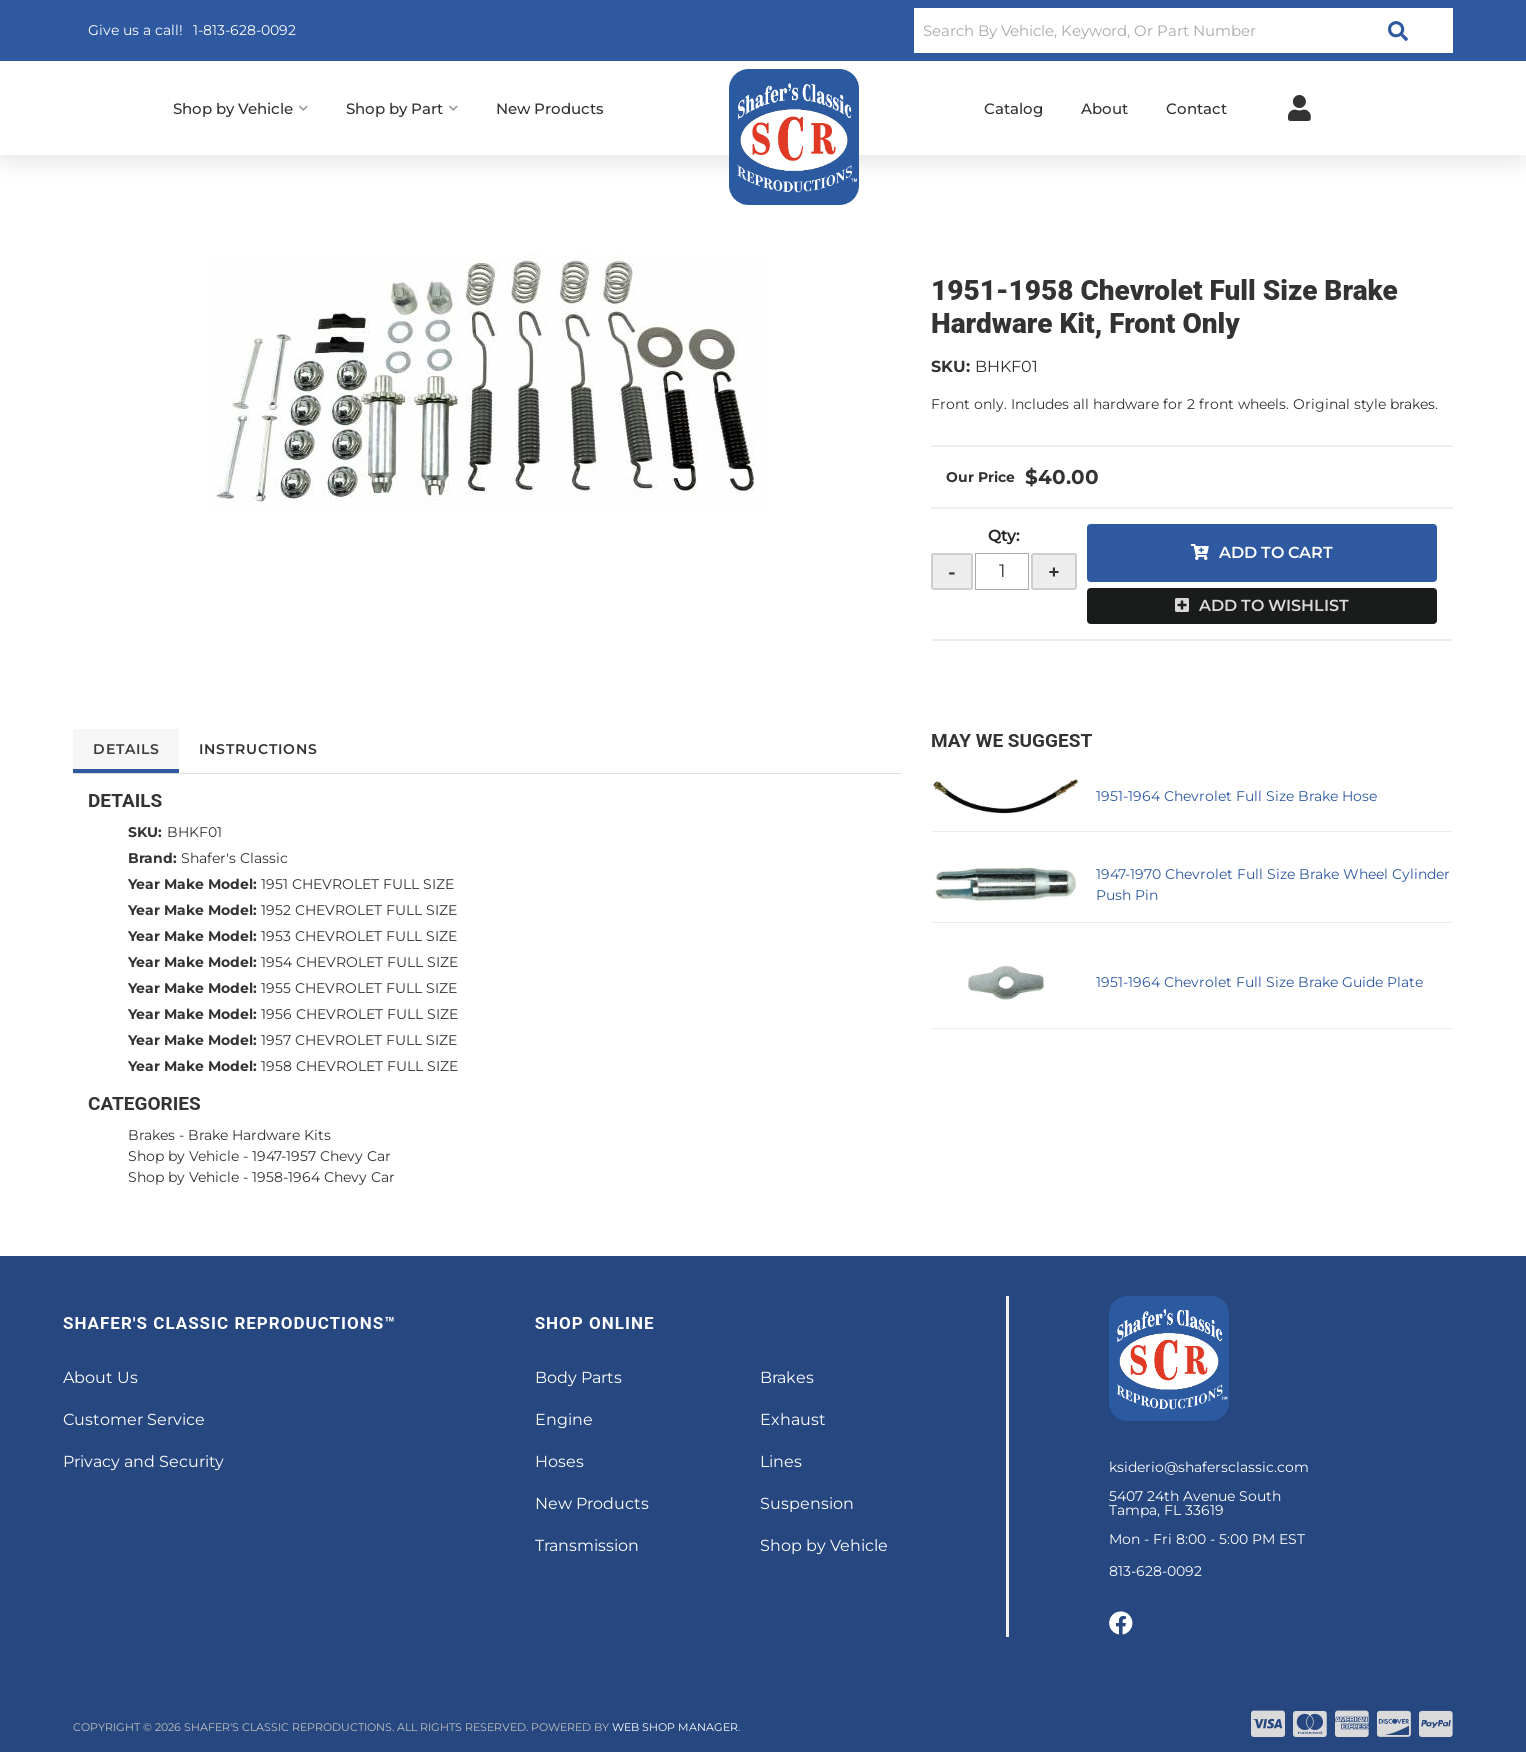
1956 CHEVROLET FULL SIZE (359, 1014)
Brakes (151, 1135)
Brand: (152, 858)
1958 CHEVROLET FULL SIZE (359, 1066)
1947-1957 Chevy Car (321, 1156)
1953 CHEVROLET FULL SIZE (359, 936)
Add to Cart (1276, 552)
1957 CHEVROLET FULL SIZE (359, 1040)
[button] (1183, 30)
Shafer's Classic (234, 858)
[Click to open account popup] (1299, 108)
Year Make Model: (192, 884)
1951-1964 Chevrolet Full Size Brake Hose (1236, 796)
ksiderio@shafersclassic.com (1209, 1467)
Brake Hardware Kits (259, 1135)
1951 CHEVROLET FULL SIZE (357, 884)
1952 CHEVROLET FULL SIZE (359, 910)
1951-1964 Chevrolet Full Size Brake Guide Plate (1259, 982)
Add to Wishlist (1274, 605)
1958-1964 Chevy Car (323, 1177)
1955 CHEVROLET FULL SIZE (359, 988)
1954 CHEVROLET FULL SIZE (359, 962)
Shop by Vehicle (183, 1156)
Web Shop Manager (675, 1727)
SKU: (950, 366)
